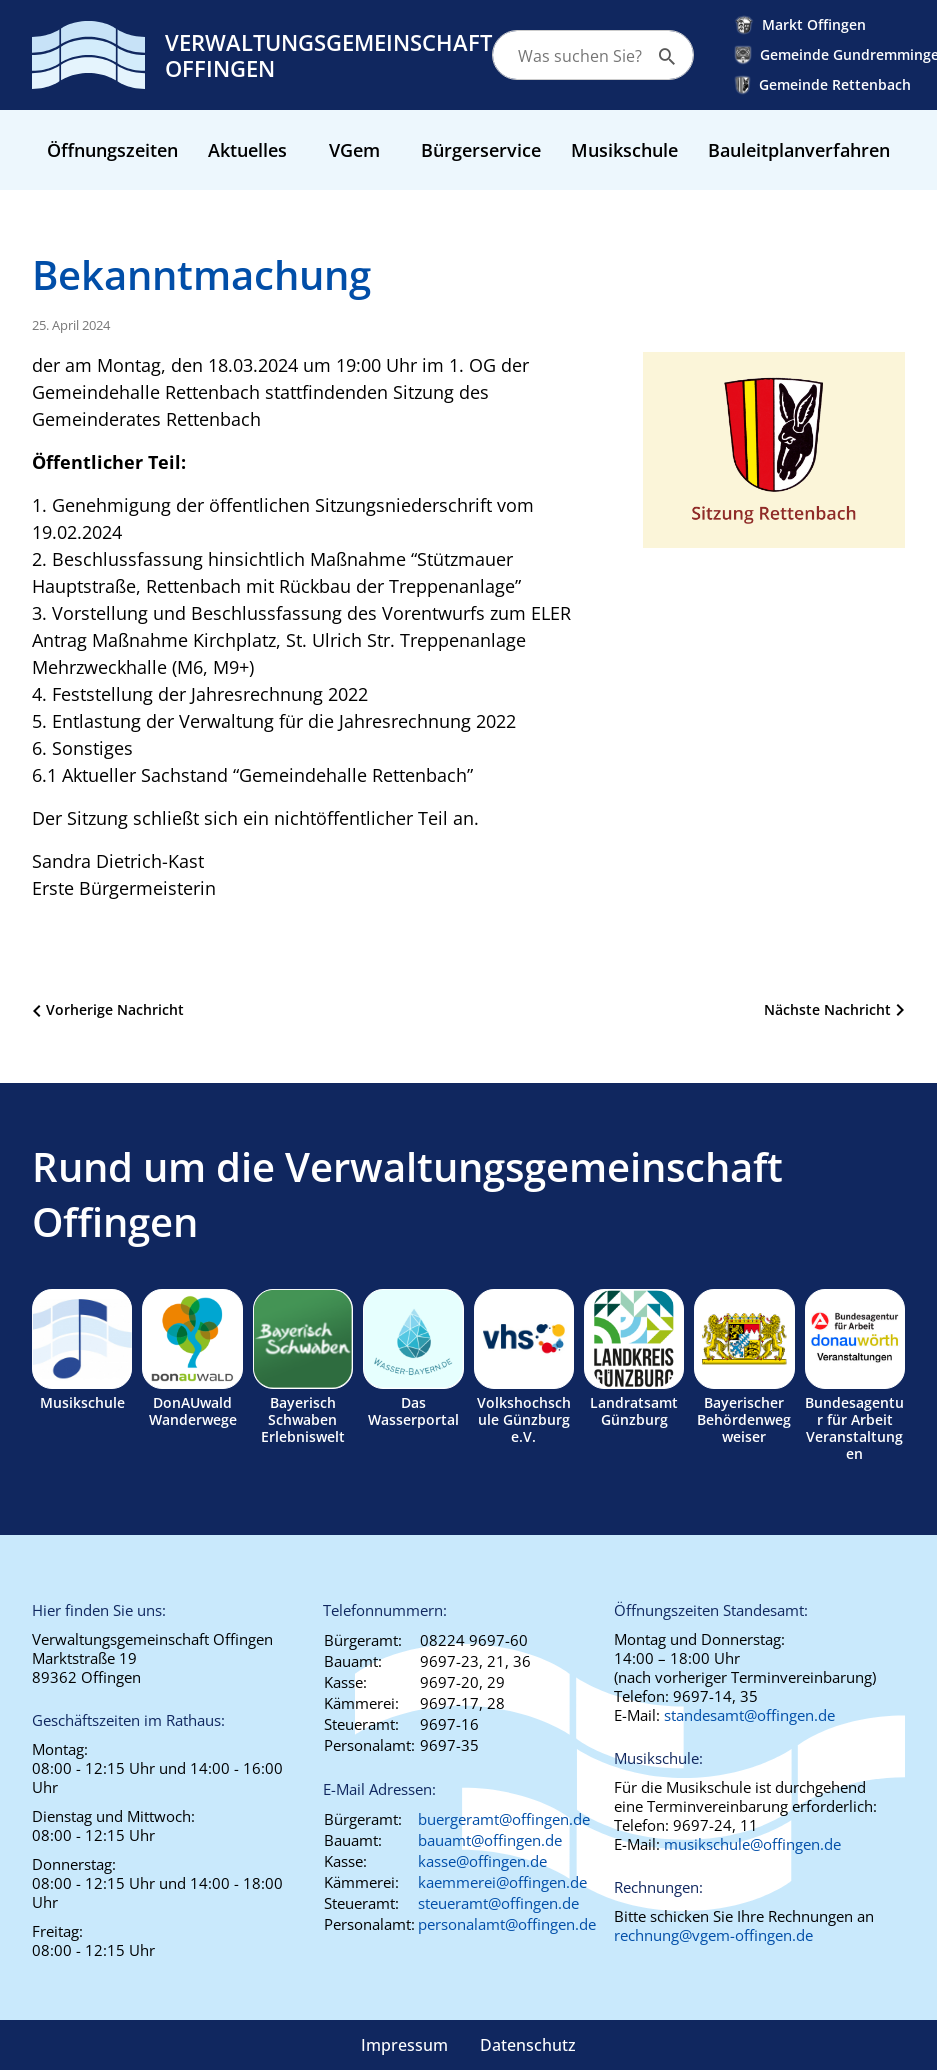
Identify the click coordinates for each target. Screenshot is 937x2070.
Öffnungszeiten (112, 150)
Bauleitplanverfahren (799, 150)
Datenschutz (528, 2045)
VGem (354, 150)
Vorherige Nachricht (115, 1009)
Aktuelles (247, 150)
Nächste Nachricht (827, 1009)
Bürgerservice (481, 150)
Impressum (404, 2045)
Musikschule (624, 150)
